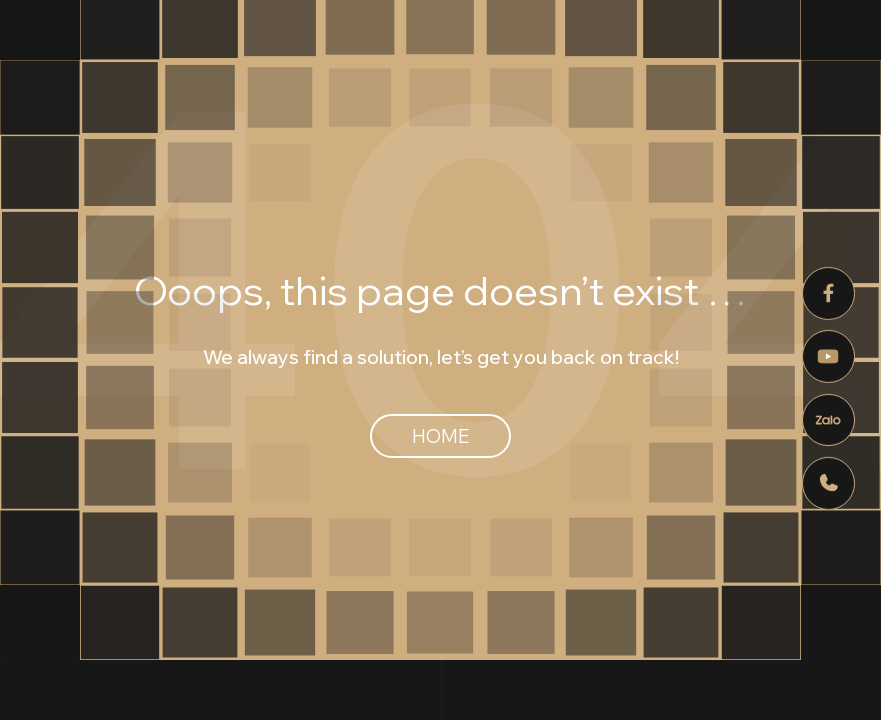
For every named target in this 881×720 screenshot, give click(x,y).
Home (440, 436)
